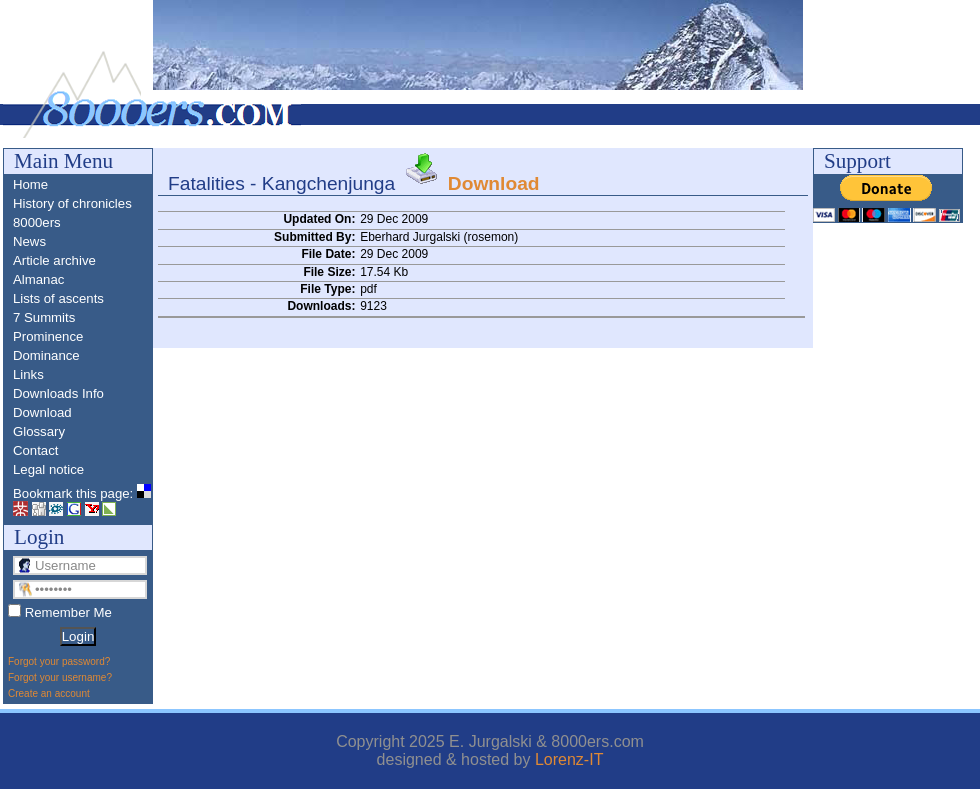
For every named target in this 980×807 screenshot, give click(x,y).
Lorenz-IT (569, 759)
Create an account (49, 693)
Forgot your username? (60, 677)
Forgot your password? (59, 661)
